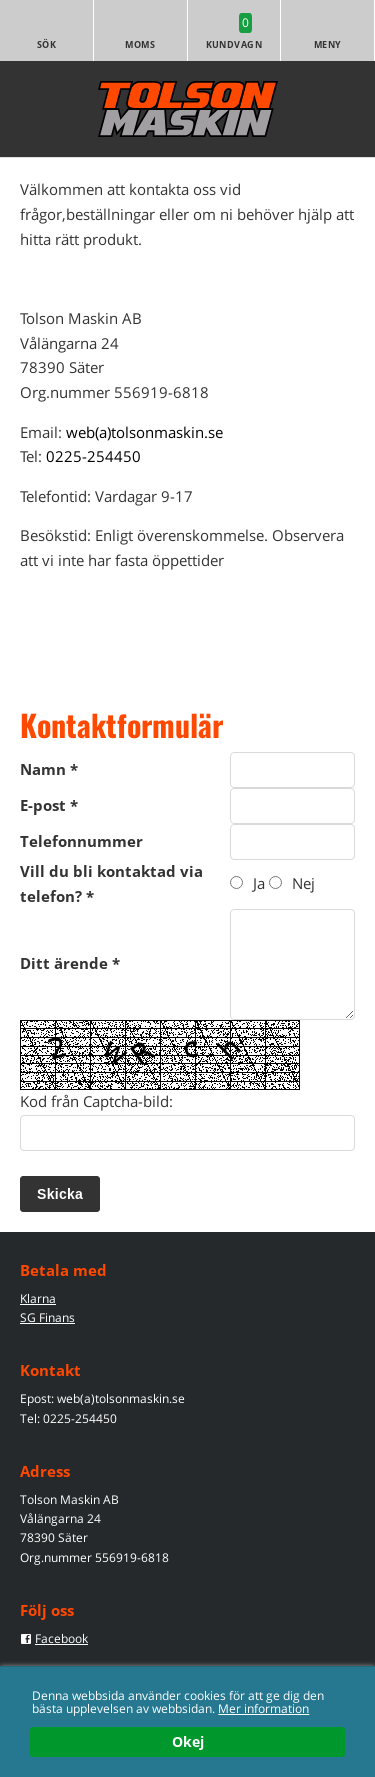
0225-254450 (93, 456)
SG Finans (47, 1317)
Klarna (38, 1298)
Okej (188, 1742)
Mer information (263, 1708)
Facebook (61, 1638)
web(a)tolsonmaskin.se (144, 432)
